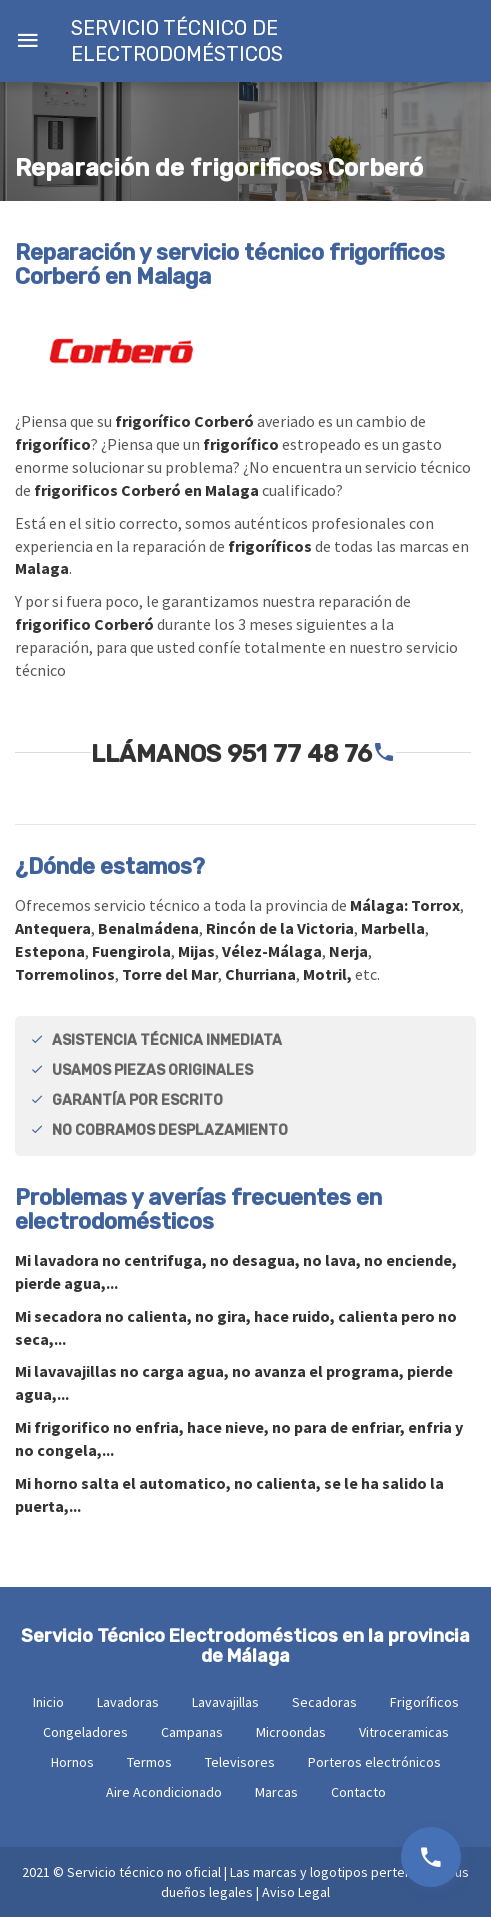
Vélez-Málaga (272, 951)
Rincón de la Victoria (280, 928)
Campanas (192, 1732)
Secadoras (324, 1702)
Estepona (50, 951)
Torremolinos (65, 974)
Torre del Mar (170, 974)
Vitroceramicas (404, 1732)
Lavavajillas (225, 1702)
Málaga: (380, 905)
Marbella (393, 928)
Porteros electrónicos (374, 1762)
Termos (149, 1762)
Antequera (53, 928)
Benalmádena (148, 928)
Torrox (435, 905)
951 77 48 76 (299, 754)
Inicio (48, 1702)
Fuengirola (131, 951)
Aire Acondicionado (164, 1792)
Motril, (327, 974)
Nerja (348, 951)
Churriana (260, 974)
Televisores (240, 1762)
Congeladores (85, 1732)
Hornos (72, 1762)
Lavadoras (128, 1702)
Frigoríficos (424, 1702)
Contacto (358, 1792)
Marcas (276, 1792)
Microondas (291, 1732)
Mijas (196, 951)
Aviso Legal (296, 1892)
